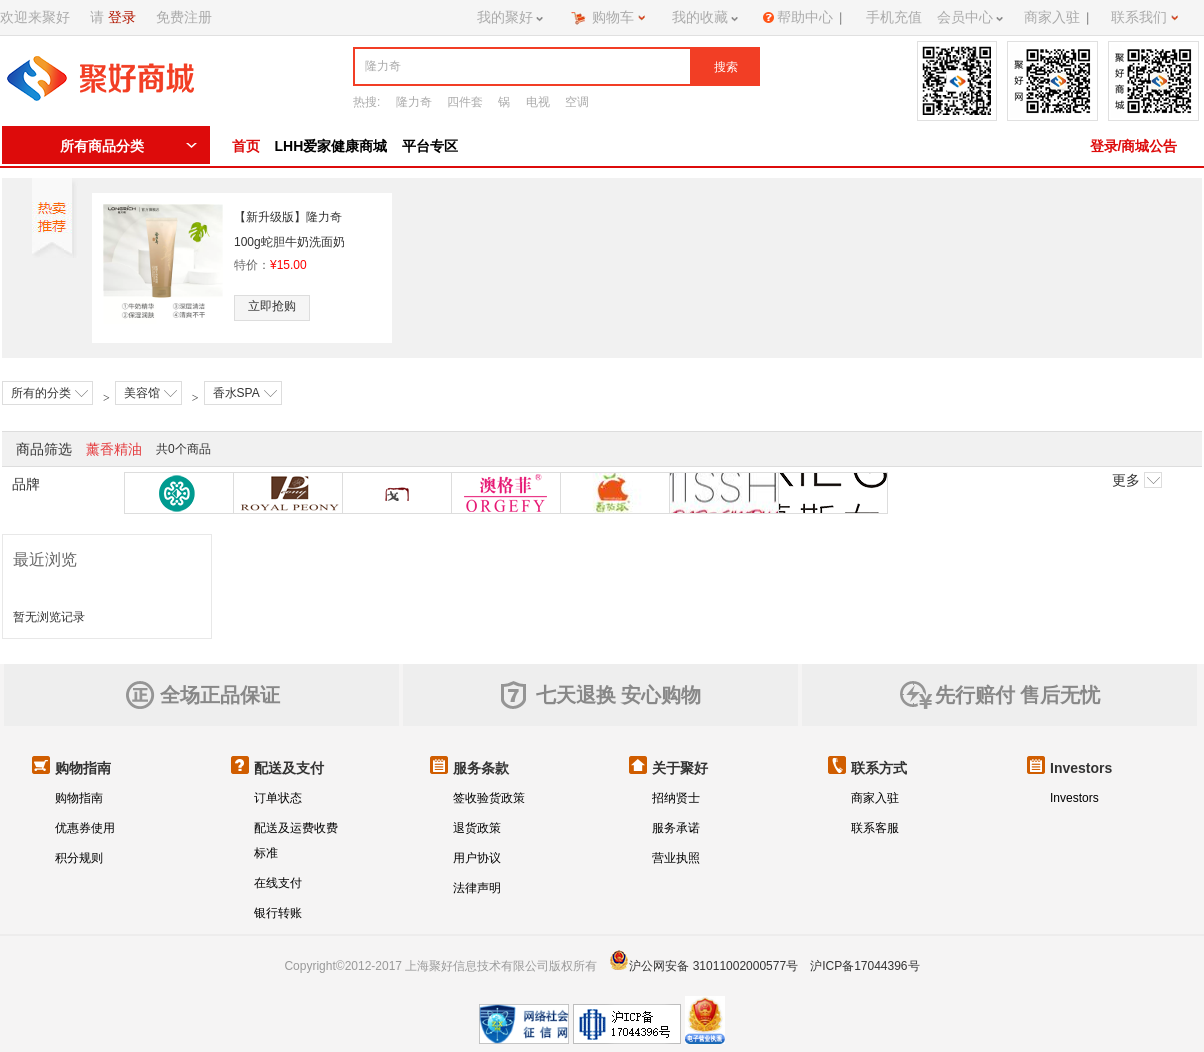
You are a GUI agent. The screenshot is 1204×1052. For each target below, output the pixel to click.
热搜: (366, 102)
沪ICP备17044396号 (864, 966)
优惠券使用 (85, 828)
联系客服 (875, 828)
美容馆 (150, 393)
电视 (538, 102)
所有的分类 (49, 393)
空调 (577, 102)
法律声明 (477, 888)
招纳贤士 (676, 798)
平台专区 (430, 146)
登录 (122, 17)
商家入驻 (875, 798)
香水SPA (245, 393)
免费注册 (184, 17)
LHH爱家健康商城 (331, 146)
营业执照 (676, 858)
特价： (270, 265)
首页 (246, 146)
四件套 (465, 102)
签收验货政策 (489, 798)
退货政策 (477, 828)
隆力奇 (414, 102)
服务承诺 (676, 828)
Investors (1074, 798)
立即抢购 (272, 306)
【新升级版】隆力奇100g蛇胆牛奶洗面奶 (289, 229)
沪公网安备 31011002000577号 (713, 966)
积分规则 (79, 858)
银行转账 (278, 913)
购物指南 (79, 798)
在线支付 (278, 883)
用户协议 (477, 858)
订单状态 (278, 798)
